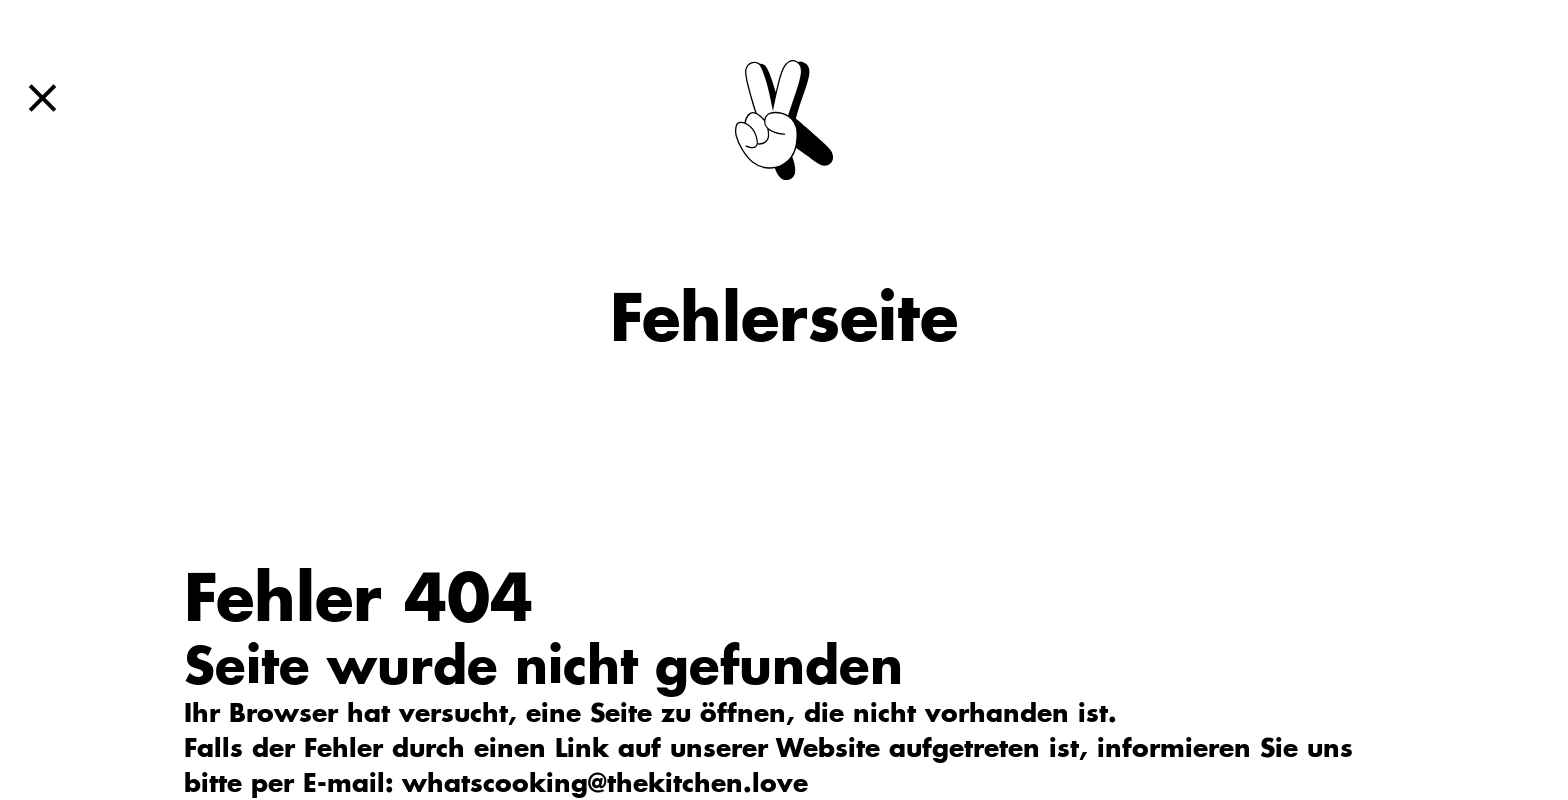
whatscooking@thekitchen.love (605, 782)
